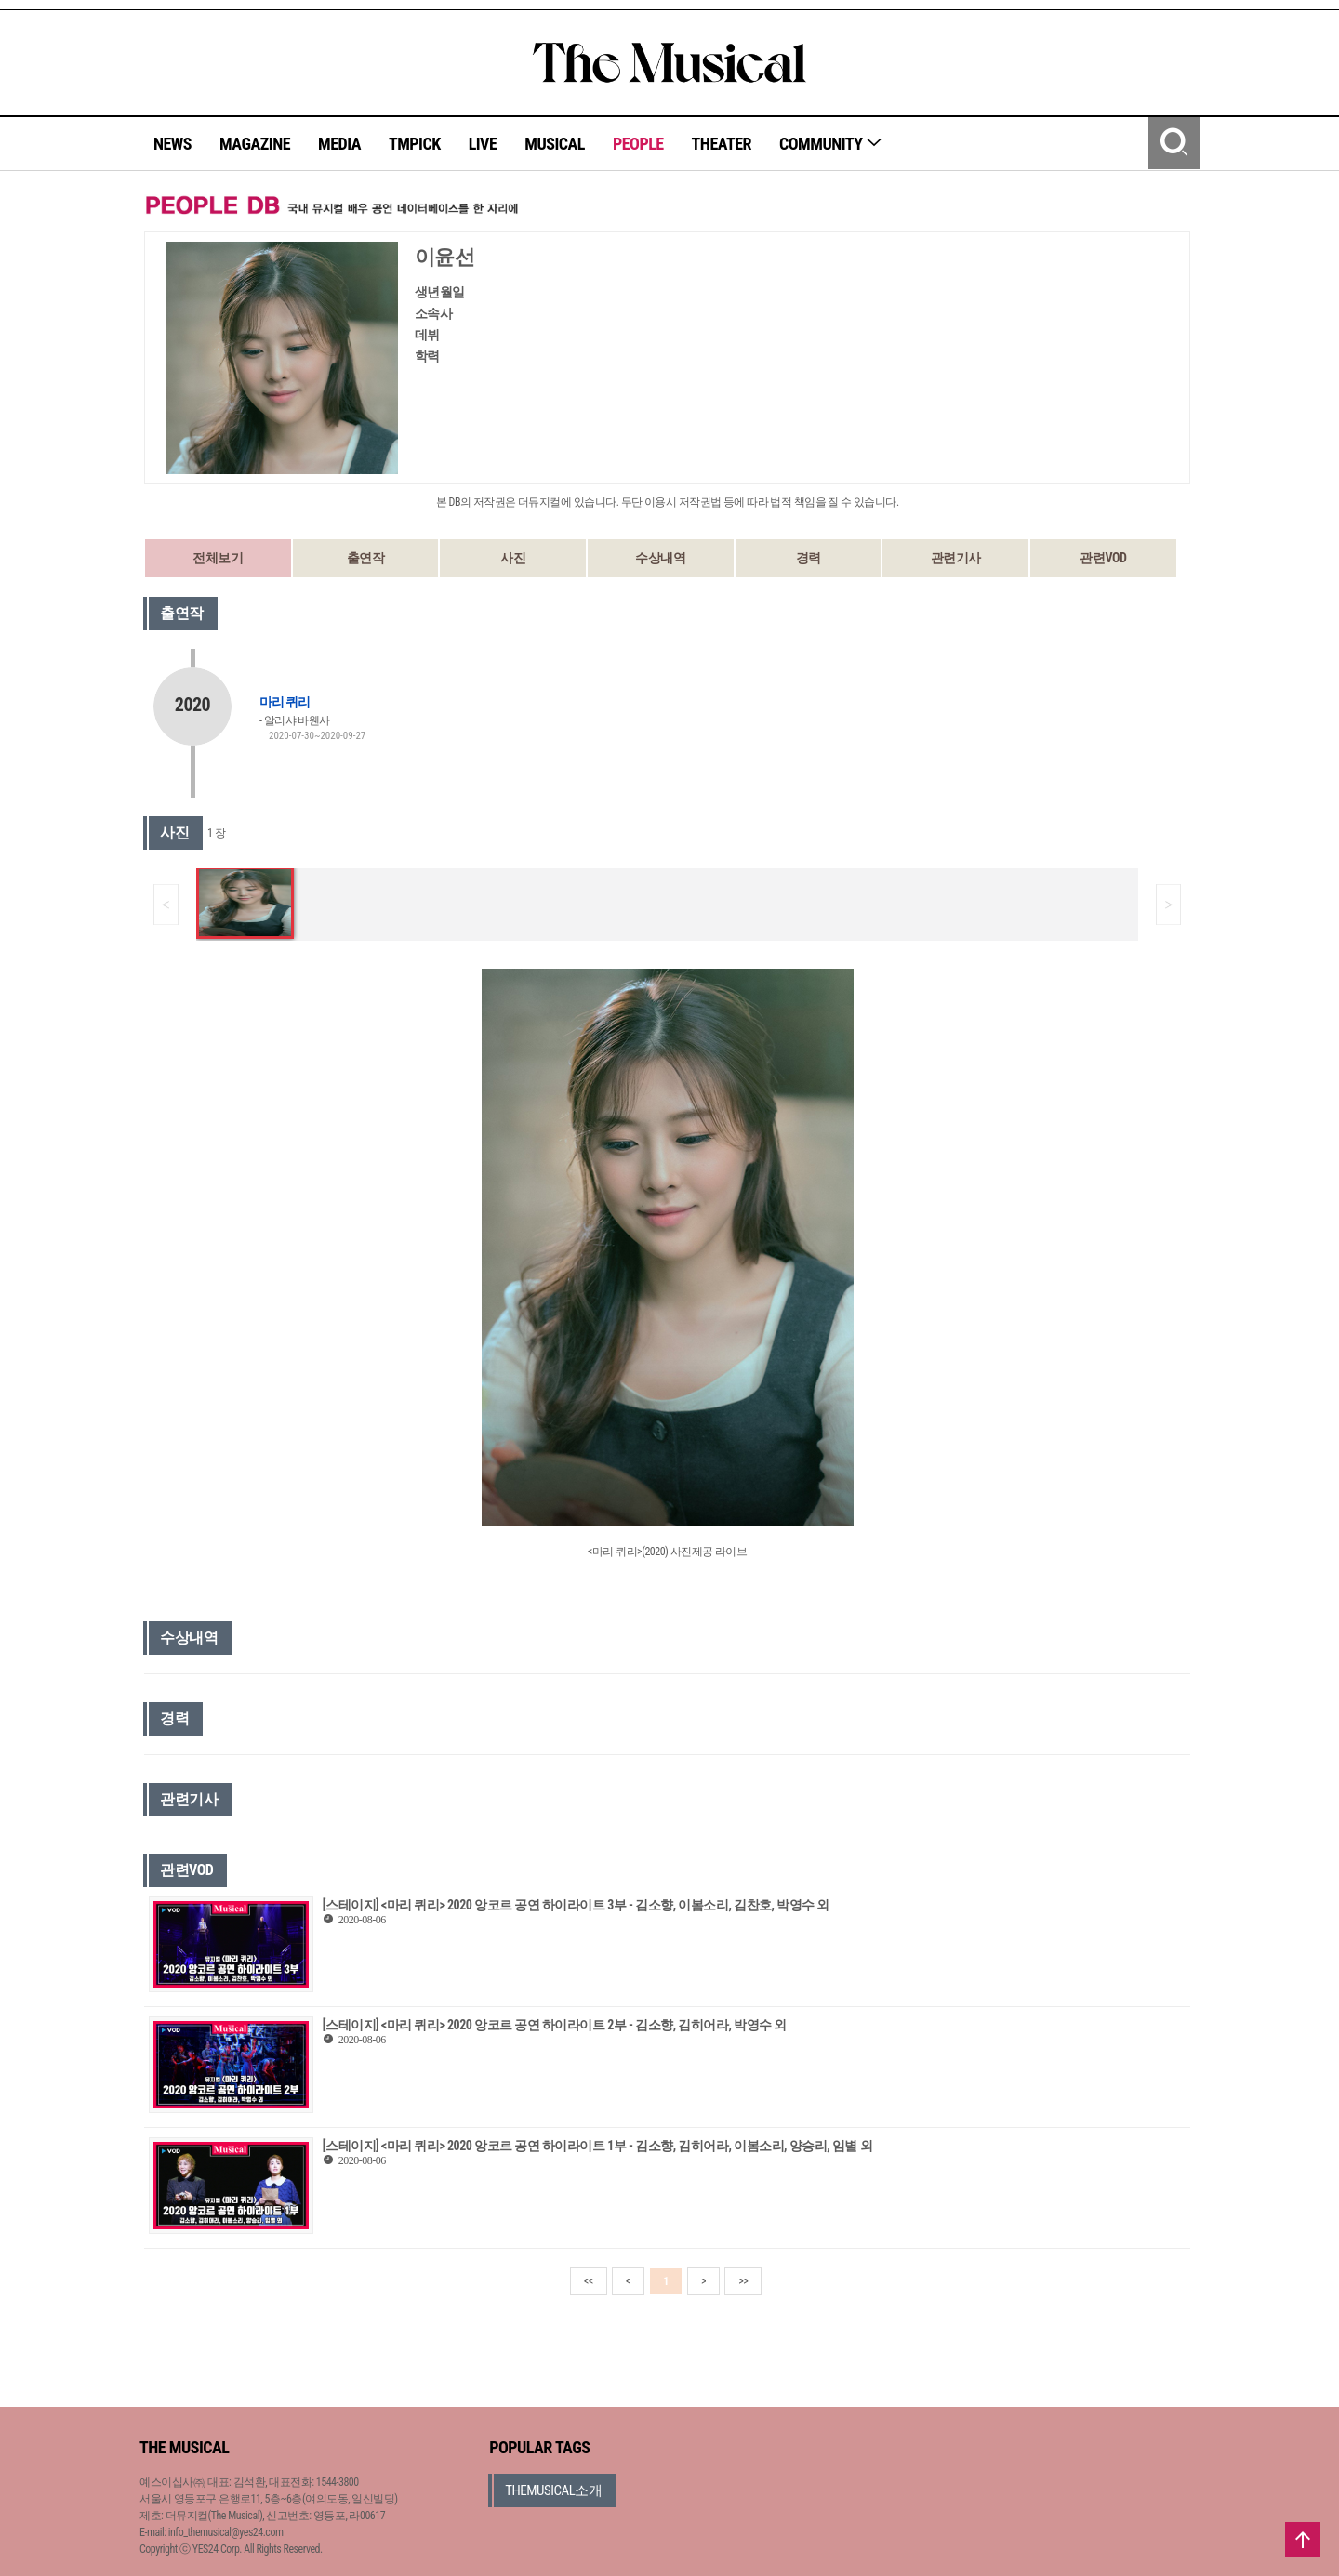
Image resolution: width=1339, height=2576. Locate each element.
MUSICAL (554, 143)
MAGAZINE (254, 143)
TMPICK (415, 143)
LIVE (483, 143)
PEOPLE (638, 143)
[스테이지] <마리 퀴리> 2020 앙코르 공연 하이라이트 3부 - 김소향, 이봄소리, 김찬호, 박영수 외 (576, 1904)
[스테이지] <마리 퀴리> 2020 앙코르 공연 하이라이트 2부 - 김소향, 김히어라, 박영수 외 (555, 2024)
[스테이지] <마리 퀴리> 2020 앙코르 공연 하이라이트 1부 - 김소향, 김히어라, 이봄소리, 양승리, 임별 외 (597, 2145)
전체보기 (217, 557)
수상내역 (660, 557)
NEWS (172, 143)
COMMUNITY (830, 143)
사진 (512, 557)
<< (588, 2281)
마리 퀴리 (284, 701)
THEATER (721, 143)
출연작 (366, 557)
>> (743, 2281)
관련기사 (956, 557)
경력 (808, 557)
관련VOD (1103, 557)
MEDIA (339, 143)
